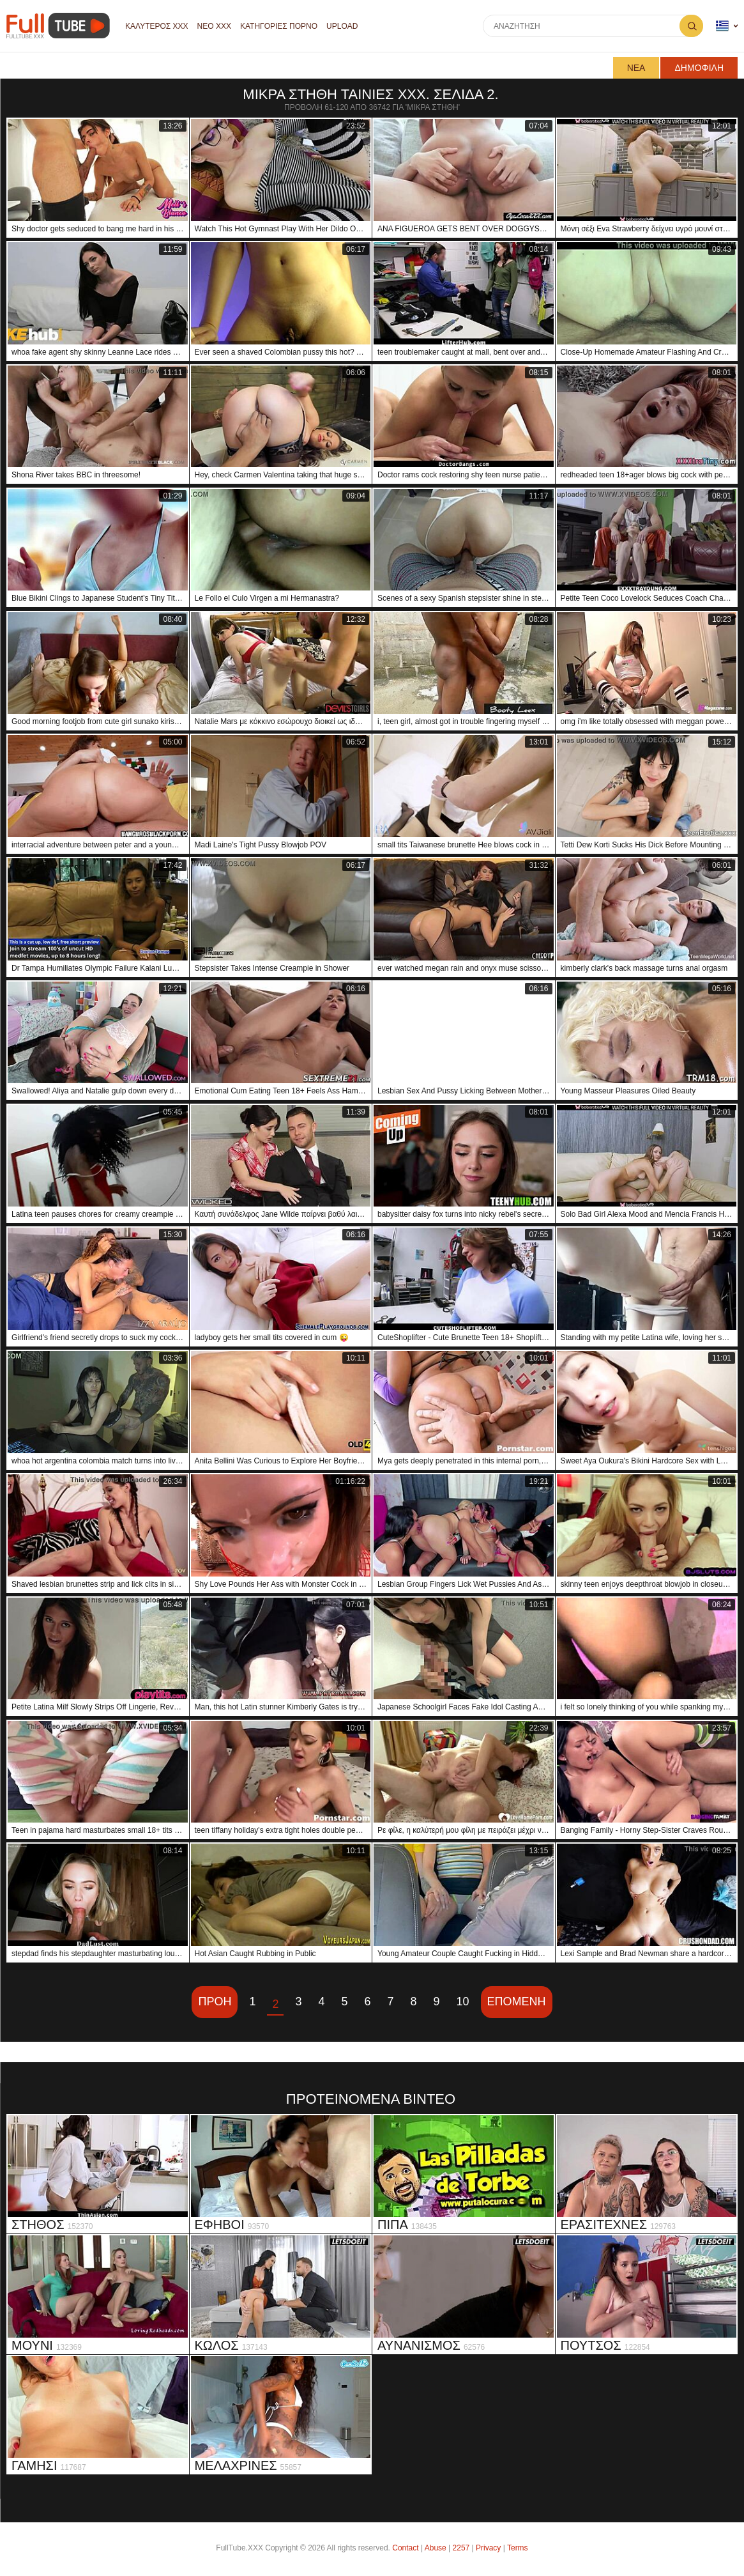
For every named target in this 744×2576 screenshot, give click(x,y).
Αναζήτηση (691, 26)
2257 (461, 2547)
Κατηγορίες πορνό (278, 26)
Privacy (488, 2547)
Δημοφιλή (699, 68)
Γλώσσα (722, 26)
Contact (405, 2547)
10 (463, 2001)
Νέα (636, 68)
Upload (342, 26)
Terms (517, 2547)
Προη (214, 2001)
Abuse (435, 2547)
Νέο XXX (214, 26)
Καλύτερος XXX (156, 26)
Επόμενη (516, 2001)
